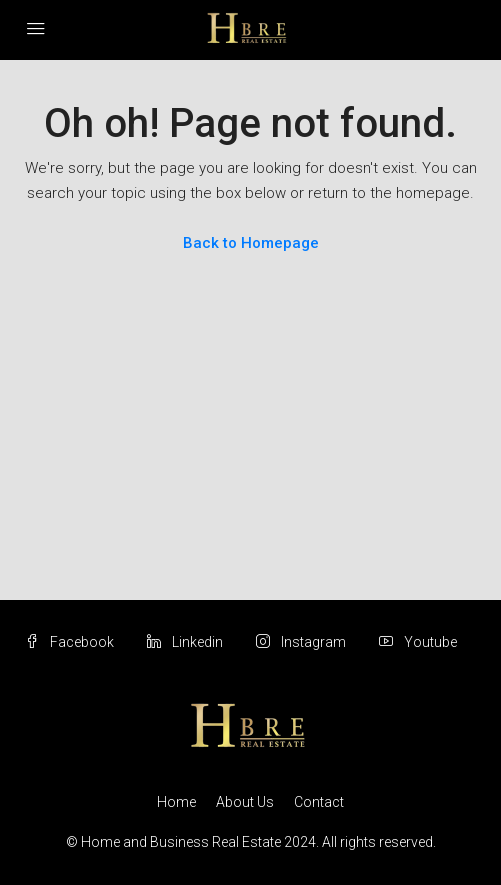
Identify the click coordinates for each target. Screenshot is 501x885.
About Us (245, 802)
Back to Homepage (251, 243)
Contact (319, 802)
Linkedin (185, 642)
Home (176, 802)
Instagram (301, 642)
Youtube (418, 642)
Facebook (69, 642)
